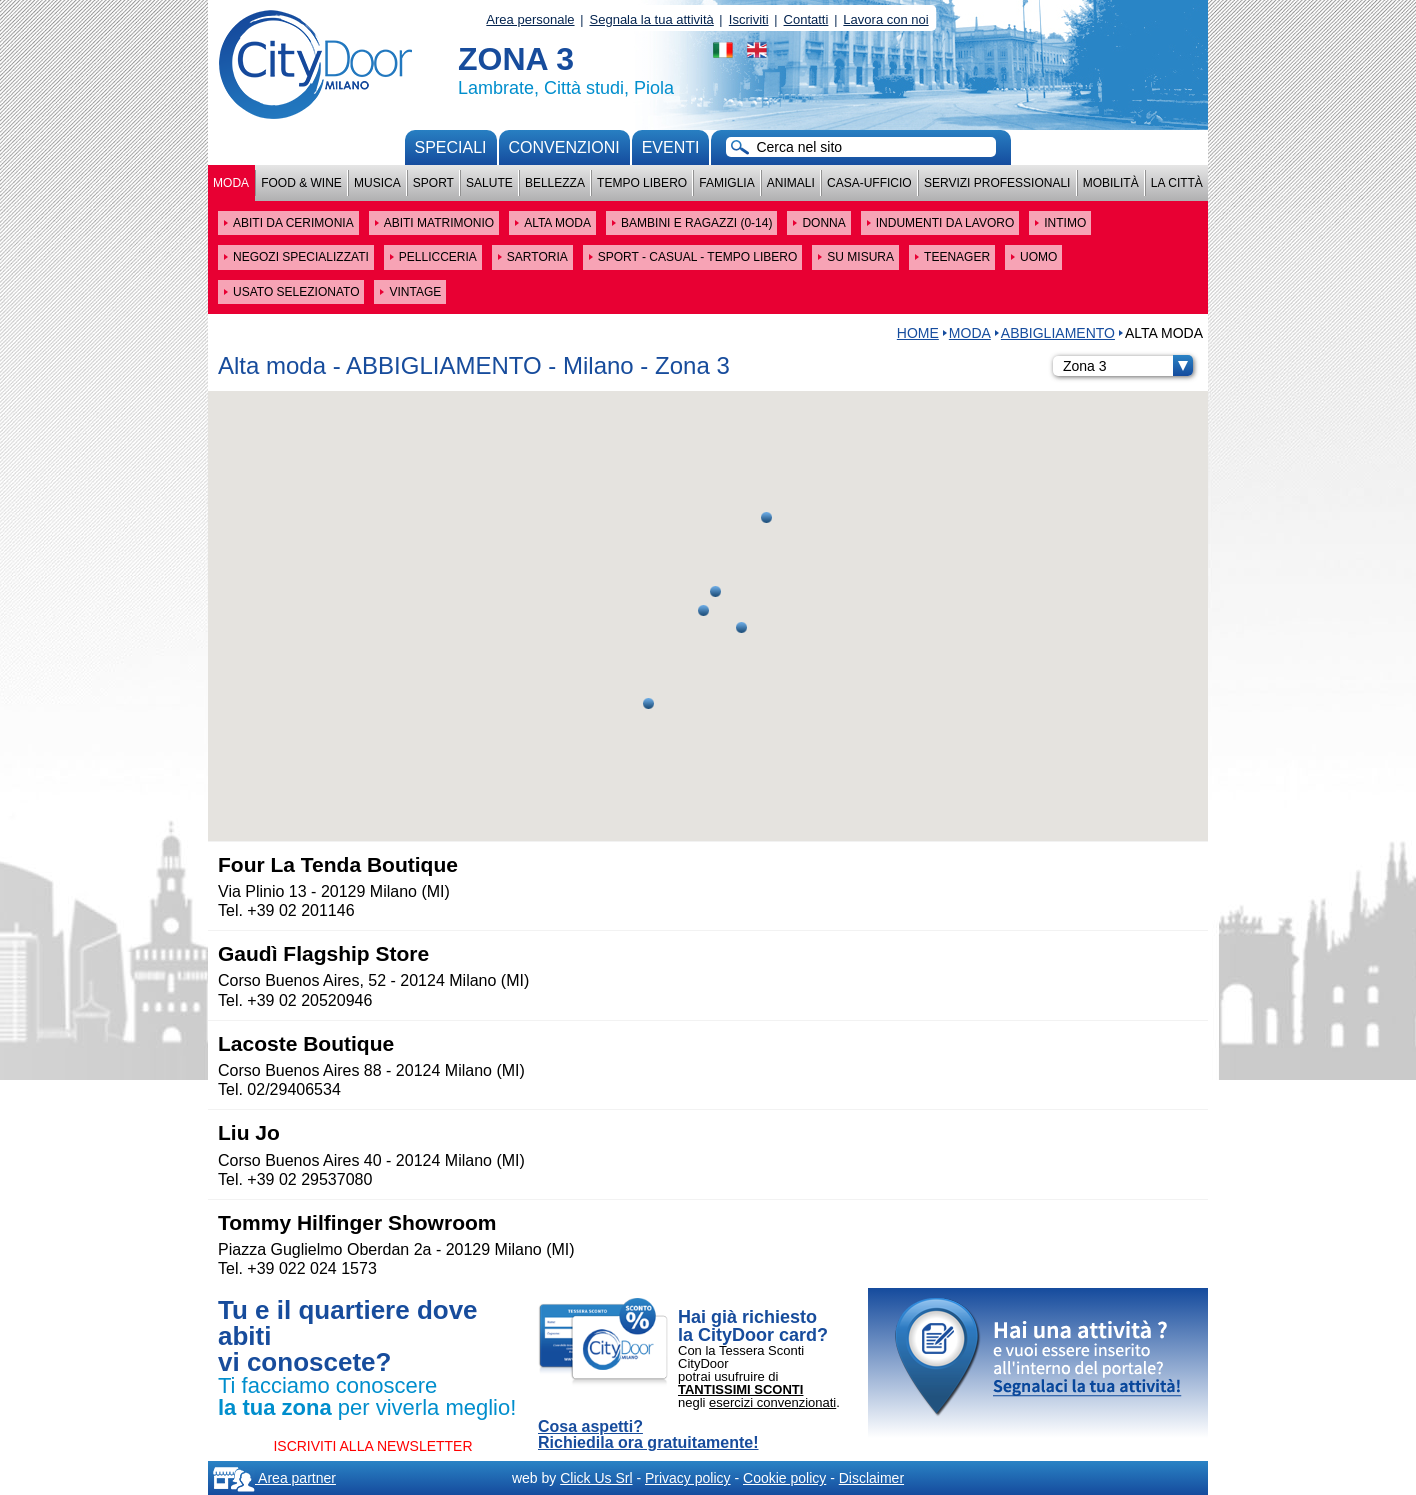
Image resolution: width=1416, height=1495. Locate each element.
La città (1177, 183)
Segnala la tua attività (652, 19)
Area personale (530, 19)
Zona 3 (1128, 366)
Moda (231, 183)
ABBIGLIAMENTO (1058, 333)
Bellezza (555, 183)
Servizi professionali (997, 183)
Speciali (451, 147)
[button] (741, 627)
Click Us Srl (596, 1478)
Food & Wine (301, 183)
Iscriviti (749, 19)
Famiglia (726, 183)
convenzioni (564, 147)
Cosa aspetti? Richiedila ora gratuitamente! (648, 1435)
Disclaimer (871, 1478)
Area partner (274, 1478)
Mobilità (1111, 183)
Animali (791, 183)
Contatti (806, 19)
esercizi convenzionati (772, 1402)
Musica (377, 183)
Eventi (671, 147)
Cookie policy (784, 1478)
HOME (918, 333)
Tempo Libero (642, 183)
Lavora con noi (885, 19)
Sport (433, 183)
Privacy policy (688, 1478)
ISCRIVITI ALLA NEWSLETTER (372, 1446)
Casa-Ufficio (869, 183)
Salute (489, 183)
